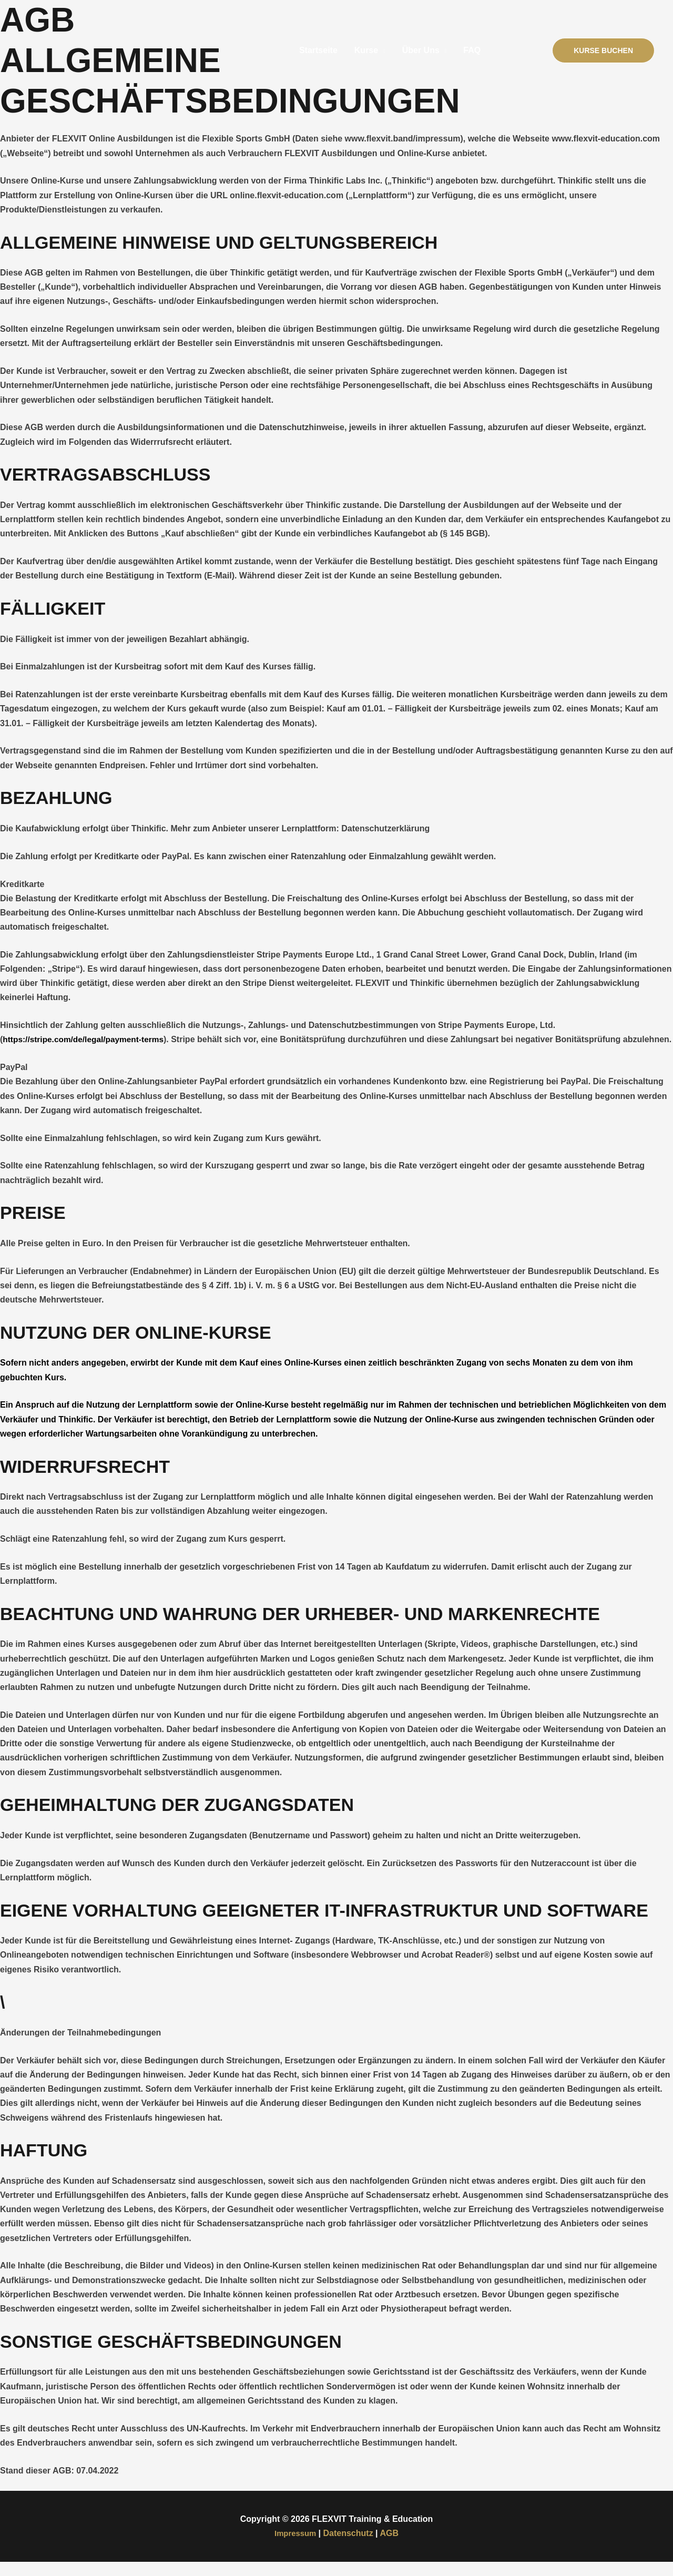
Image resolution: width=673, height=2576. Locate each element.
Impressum (295, 2547)
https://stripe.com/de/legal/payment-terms (86, 1039)
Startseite (318, 50)
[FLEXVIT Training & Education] (71, 49)
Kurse (366, 50)
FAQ (472, 50)
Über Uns (421, 50)
